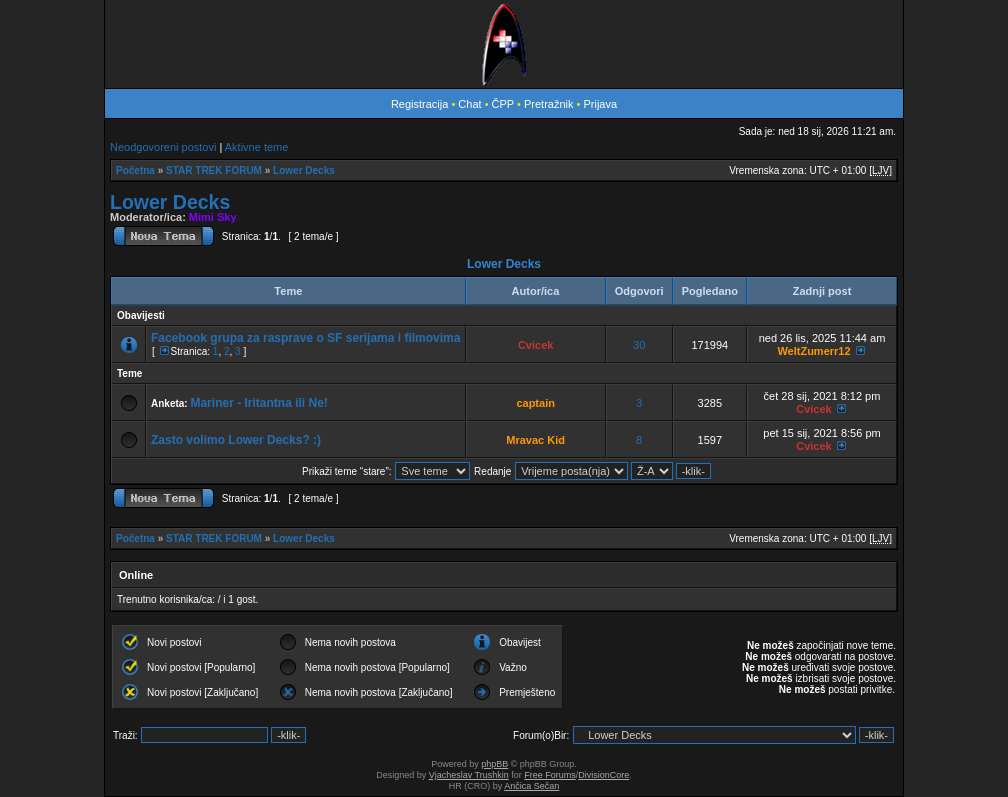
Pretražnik (549, 104)
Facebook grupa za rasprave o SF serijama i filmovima (305, 338)
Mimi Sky (213, 217)
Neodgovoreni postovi (163, 147)
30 (639, 345)
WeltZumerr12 (813, 351)
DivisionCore (603, 775)
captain (535, 403)
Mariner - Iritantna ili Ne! (258, 403)
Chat (471, 104)
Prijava (600, 104)
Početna (135, 170)
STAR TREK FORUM (214, 170)
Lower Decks (304, 170)
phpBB (494, 764)
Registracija (419, 104)
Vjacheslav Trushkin (469, 775)
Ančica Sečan (531, 786)
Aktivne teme (257, 147)
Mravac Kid (535, 440)
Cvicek (535, 345)
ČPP (503, 104)
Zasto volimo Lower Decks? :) (236, 440)
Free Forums (550, 775)
